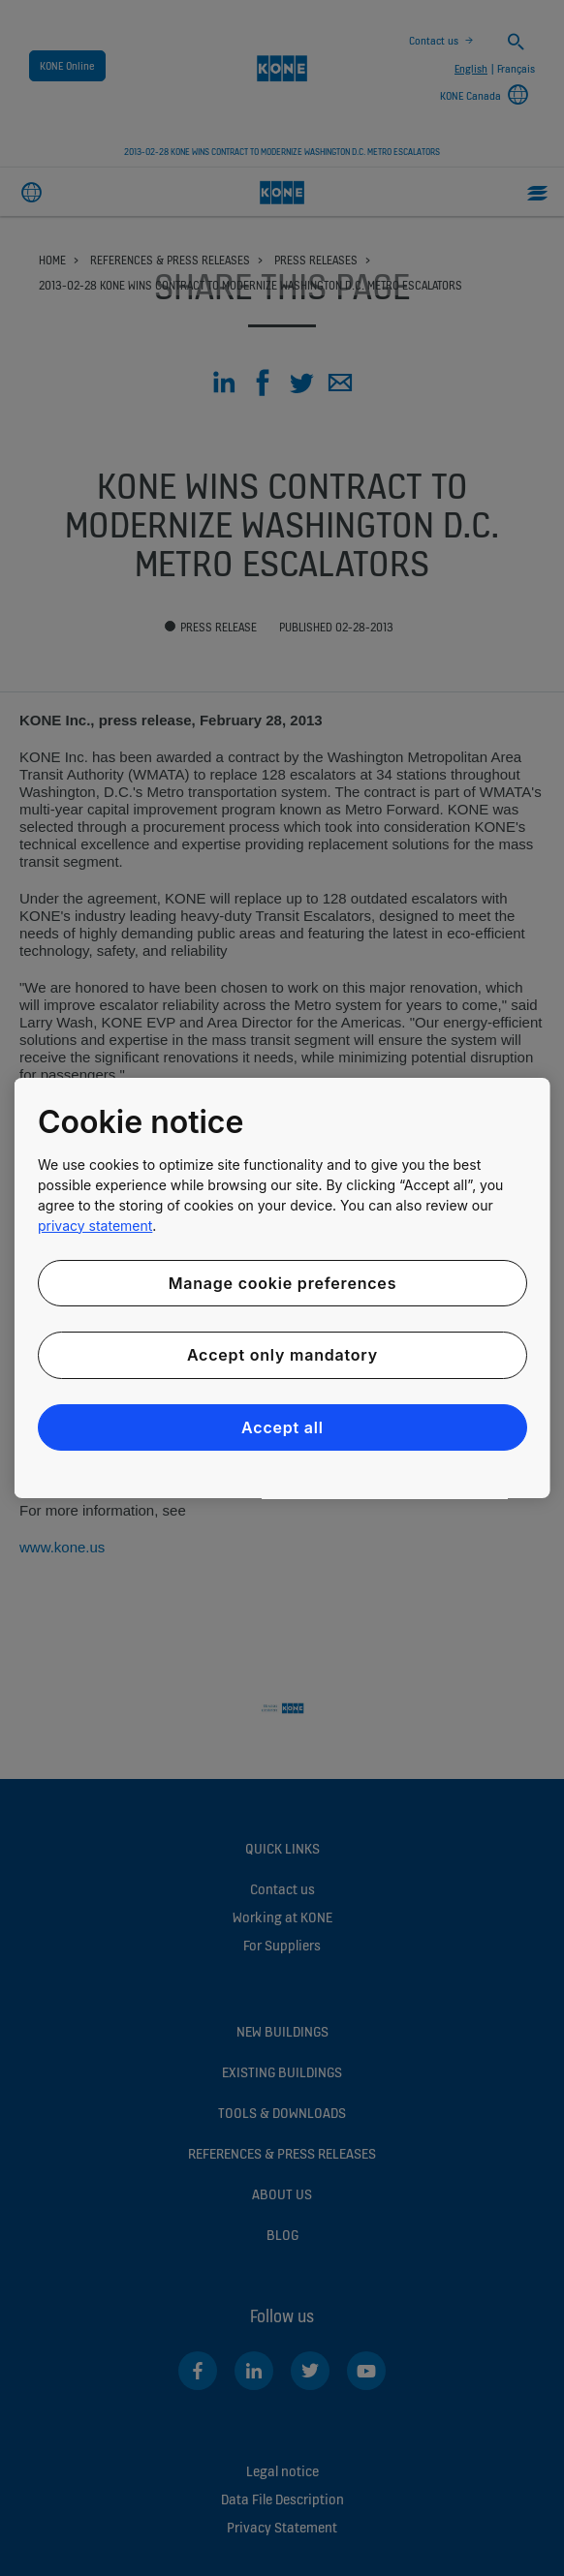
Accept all (282, 1427)
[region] (282, 1288)
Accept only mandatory (281, 1355)
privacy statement (95, 1225)
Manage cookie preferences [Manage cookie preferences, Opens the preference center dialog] (282, 1283)
